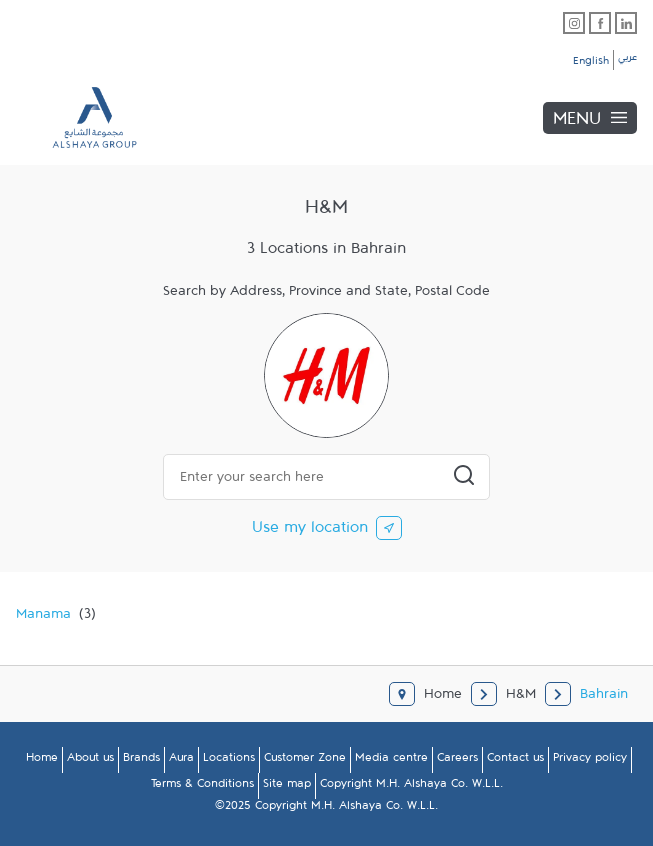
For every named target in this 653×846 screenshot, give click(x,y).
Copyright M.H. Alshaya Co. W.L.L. (411, 787)
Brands (141, 761)
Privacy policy (590, 761)
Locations (229, 761)
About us (90, 761)
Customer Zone (305, 761)
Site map (287, 787)
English (591, 64)
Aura (181, 761)
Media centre (391, 761)
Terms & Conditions (202, 787)
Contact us (515, 761)
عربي (627, 60)
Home (42, 761)
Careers (457, 761)
